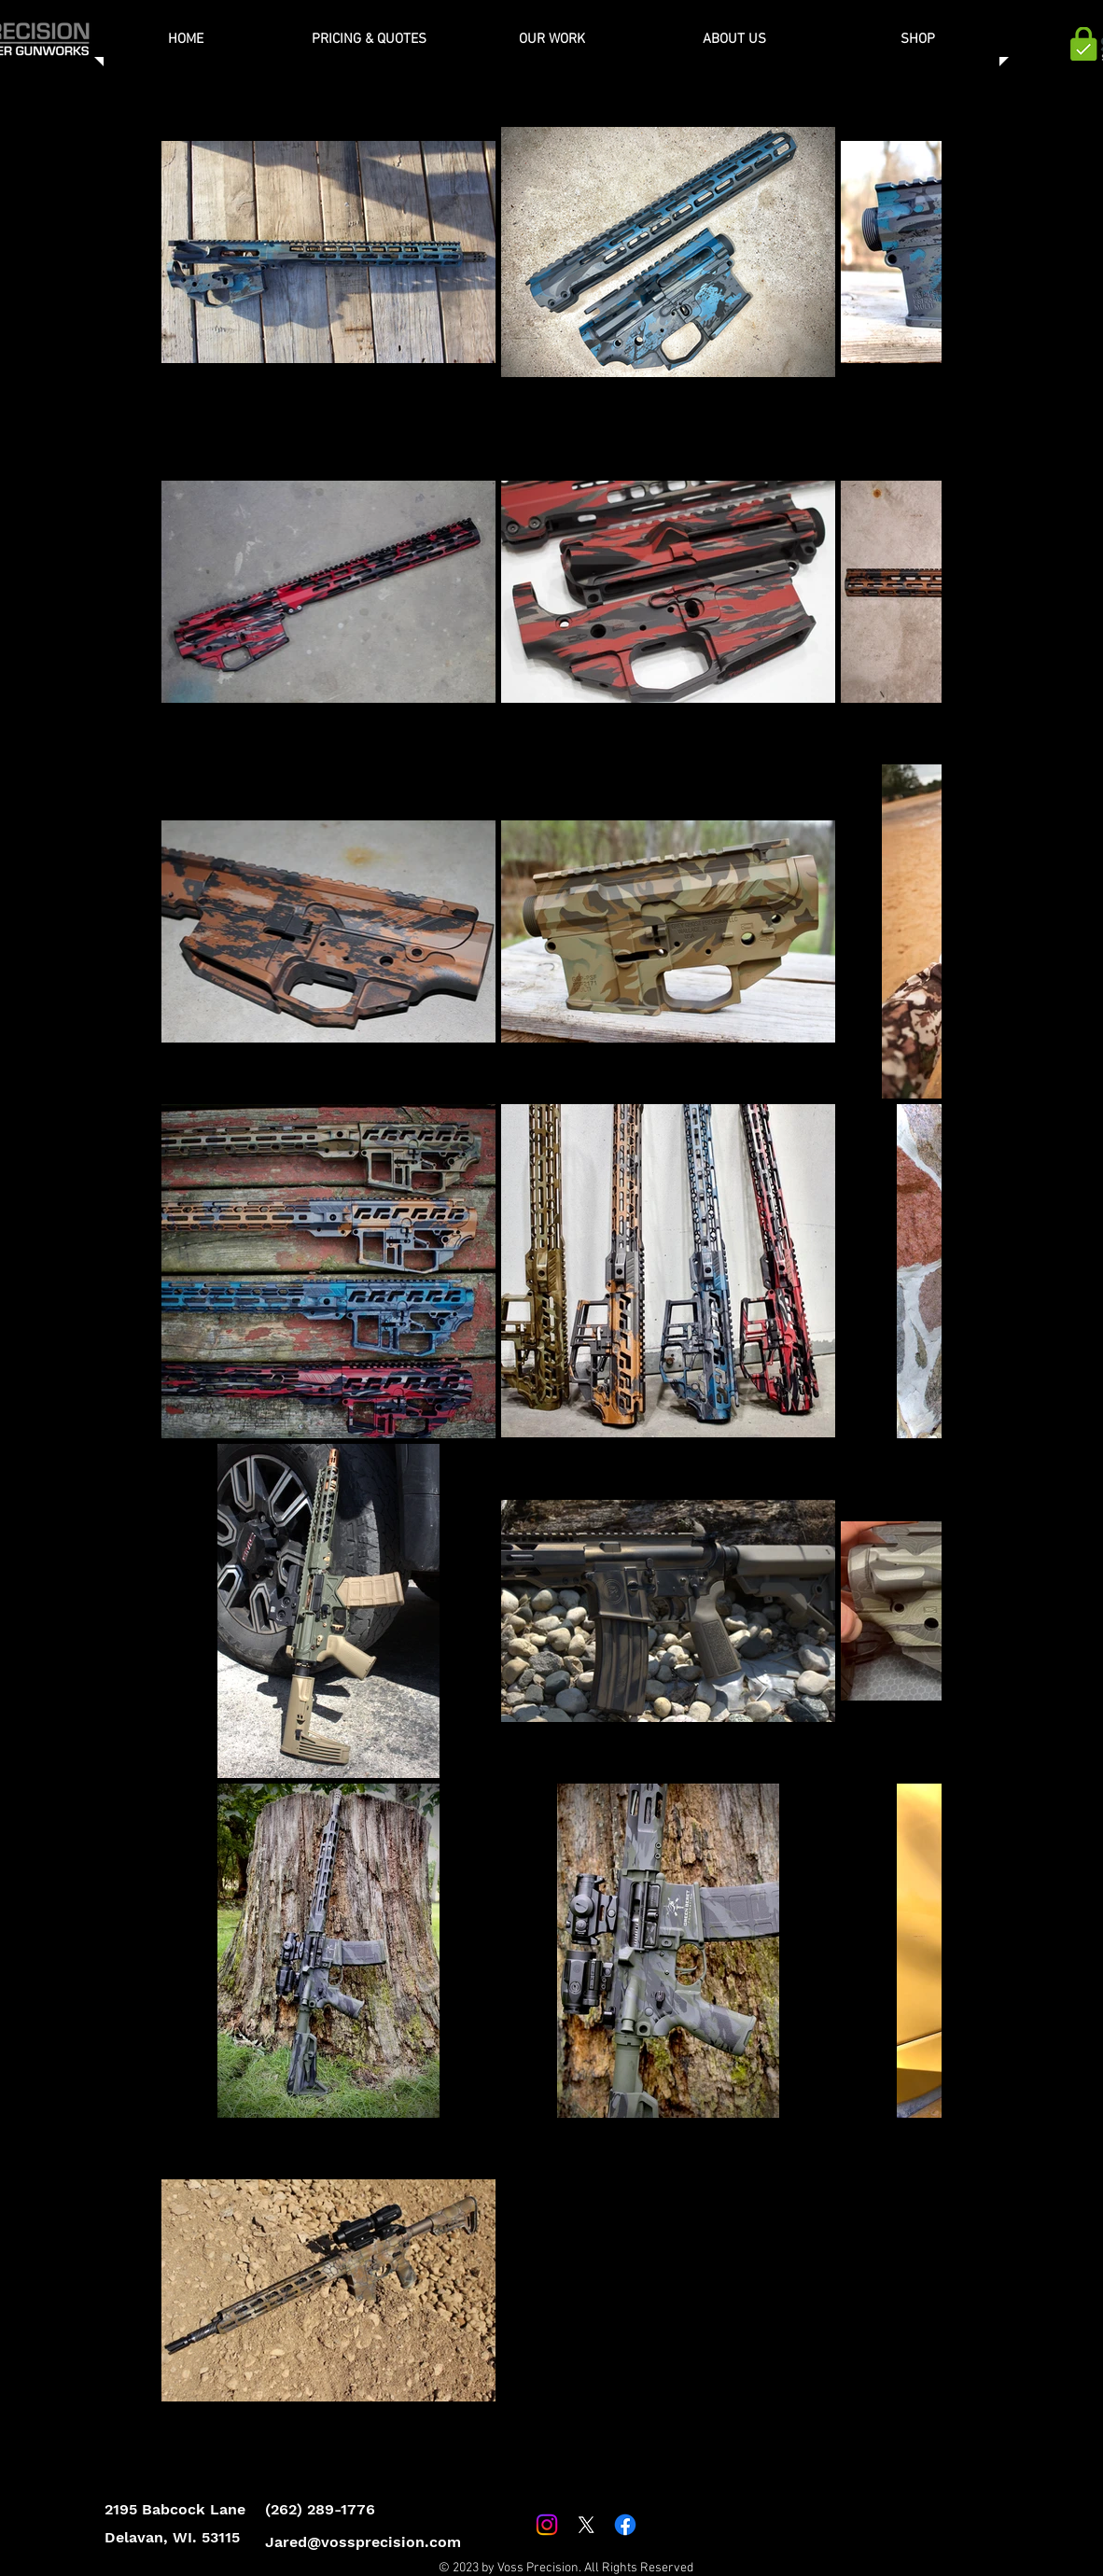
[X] (586, 2525)
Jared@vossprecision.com (363, 2542)
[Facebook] (625, 2525)
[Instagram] (547, 2525)
